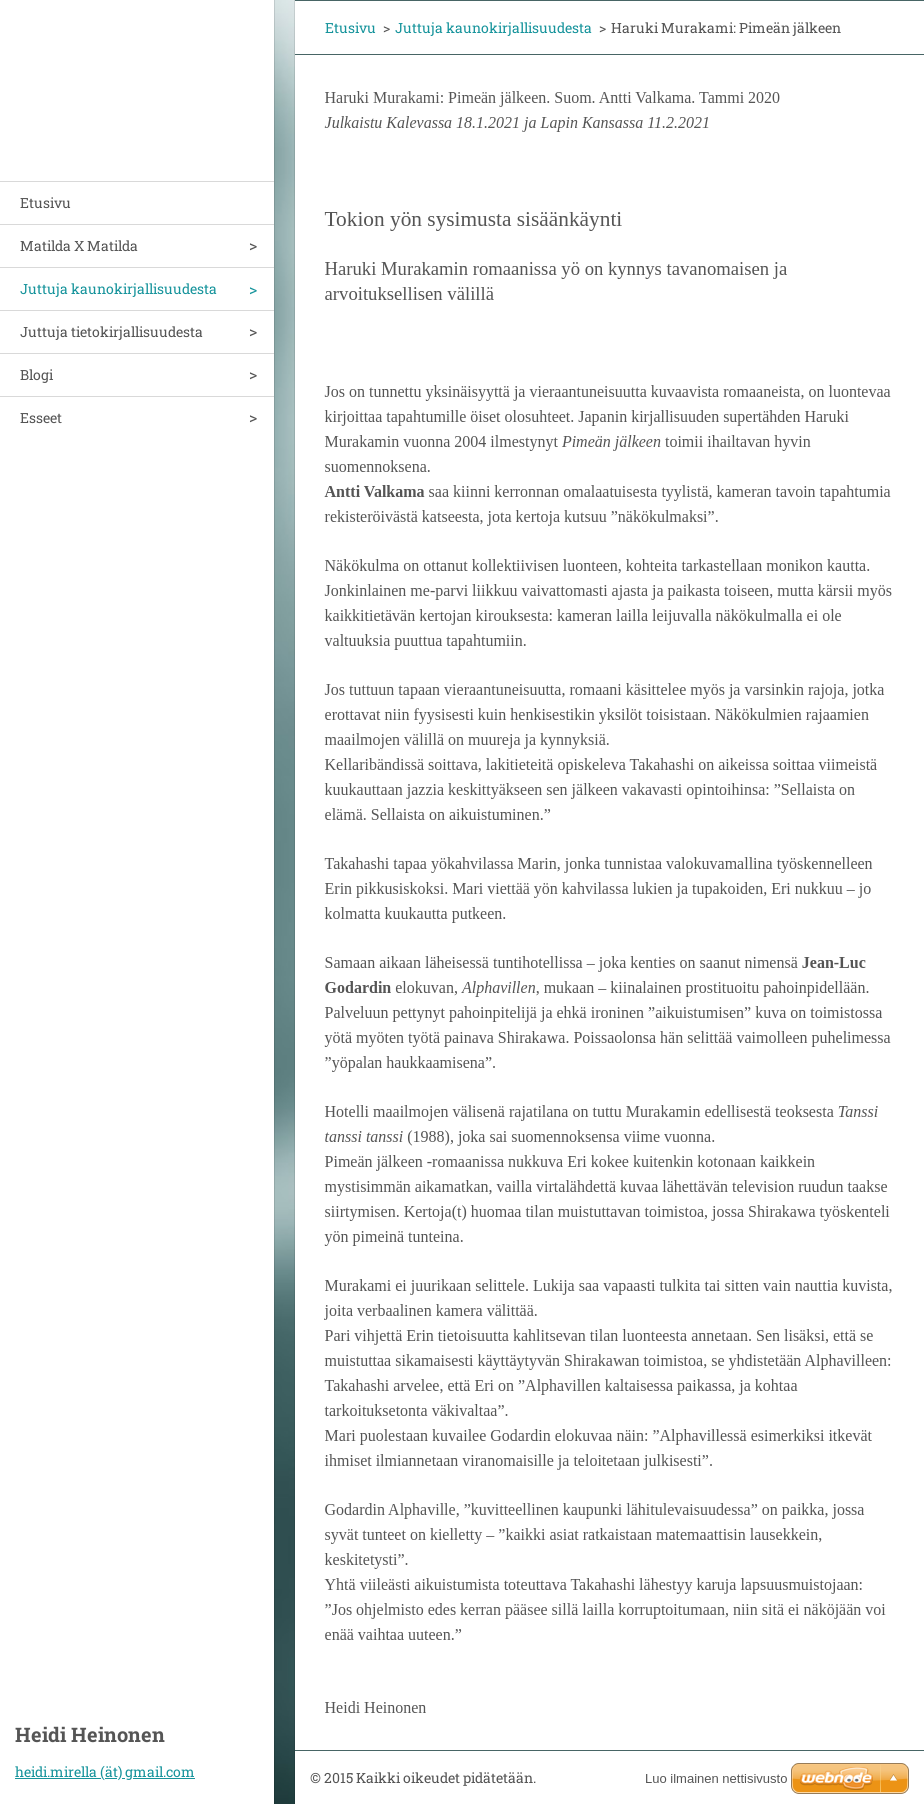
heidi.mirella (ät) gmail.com (105, 1771)
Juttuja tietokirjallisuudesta (111, 331)
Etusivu (45, 202)
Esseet (41, 417)
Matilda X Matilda (79, 245)
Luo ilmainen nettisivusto (716, 1778)
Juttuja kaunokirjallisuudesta (118, 288)
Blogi (36, 374)
